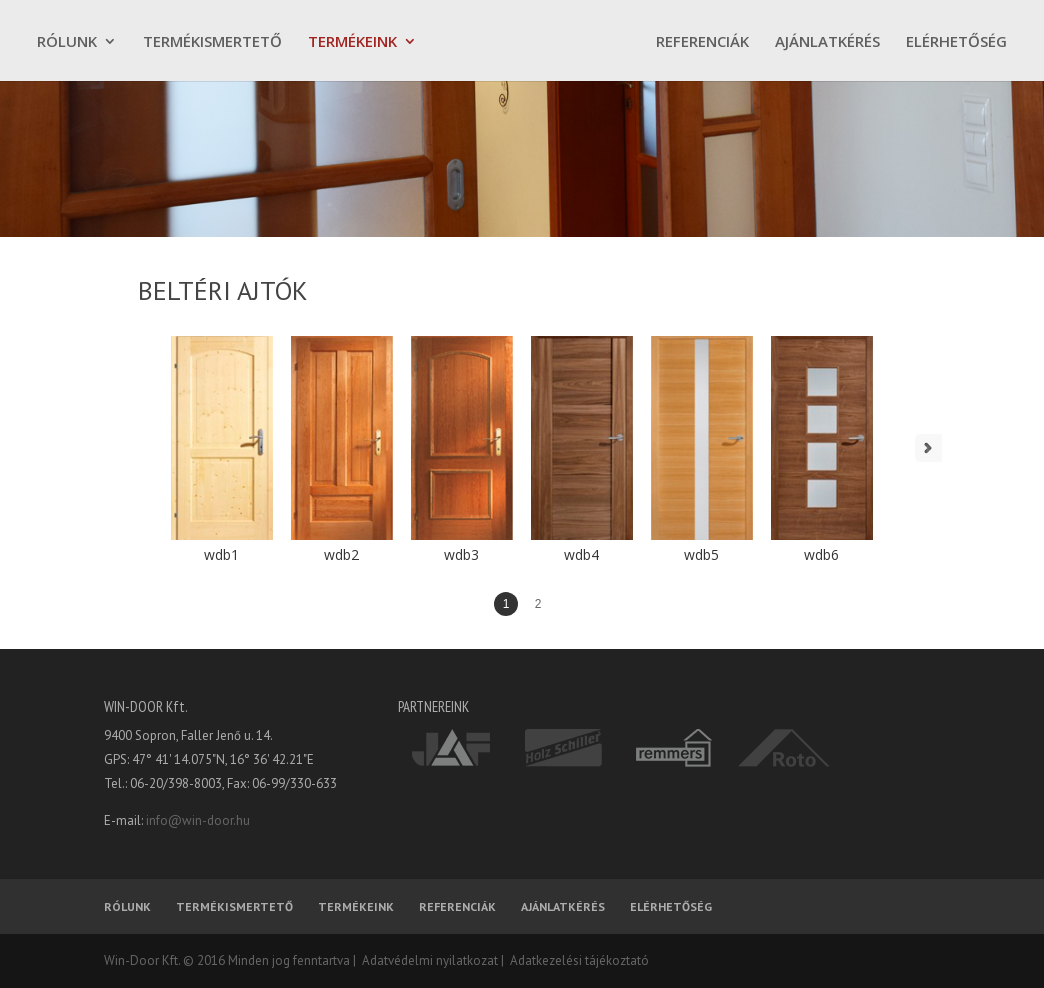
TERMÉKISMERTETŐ (212, 42)
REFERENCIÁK (702, 42)
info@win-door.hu (198, 820)
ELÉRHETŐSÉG (956, 42)
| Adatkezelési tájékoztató (573, 960)
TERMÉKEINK (352, 42)
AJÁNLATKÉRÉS (827, 42)
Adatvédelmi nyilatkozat (427, 960)
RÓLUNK (67, 42)
